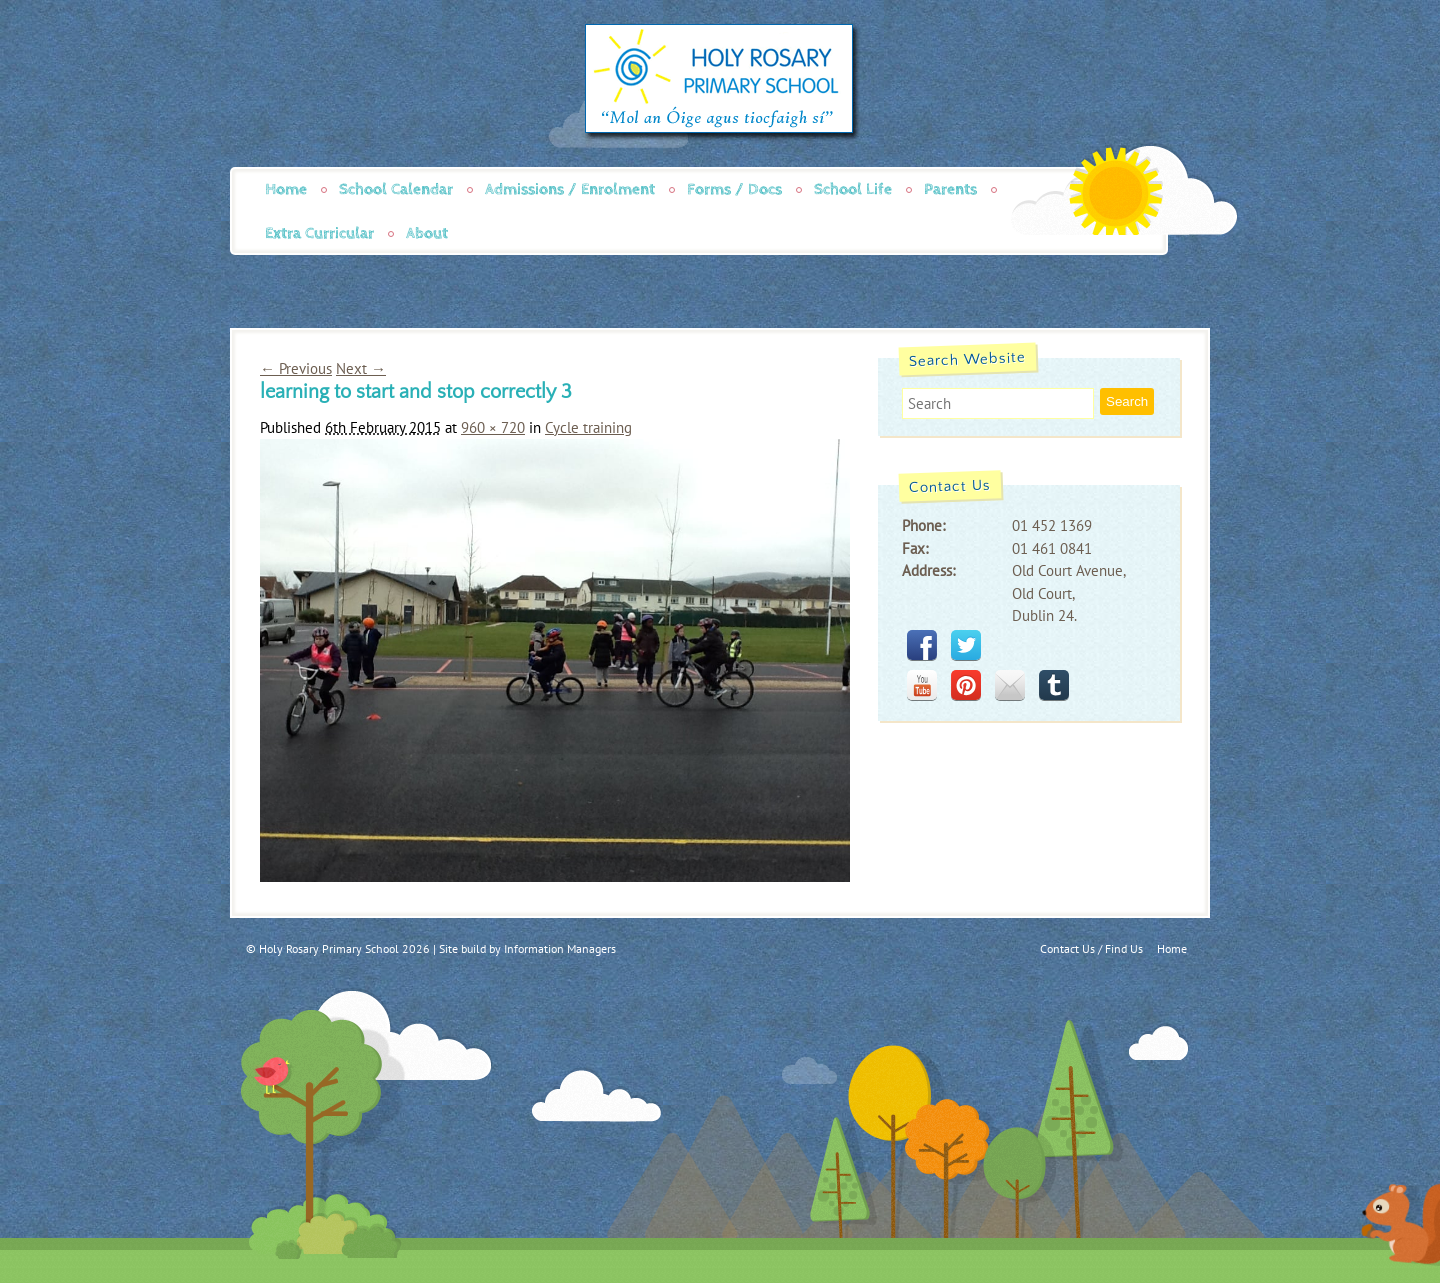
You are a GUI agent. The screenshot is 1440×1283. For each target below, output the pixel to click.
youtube (922, 685)
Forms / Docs (734, 189)
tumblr (1054, 685)
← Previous (296, 368)
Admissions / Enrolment (570, 189)
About (427, 233)
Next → (361, 368)
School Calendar (396, 189)
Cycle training (588, 427)
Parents (950, 189)
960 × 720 (493, 427)
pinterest (966, 685)
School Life (853, 189)
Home (286, 189)
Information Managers (560, 948)
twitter (966, 645)
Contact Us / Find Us (1091, 948)
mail (1010, 685)
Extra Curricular (319, 233)
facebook (922, 645)
